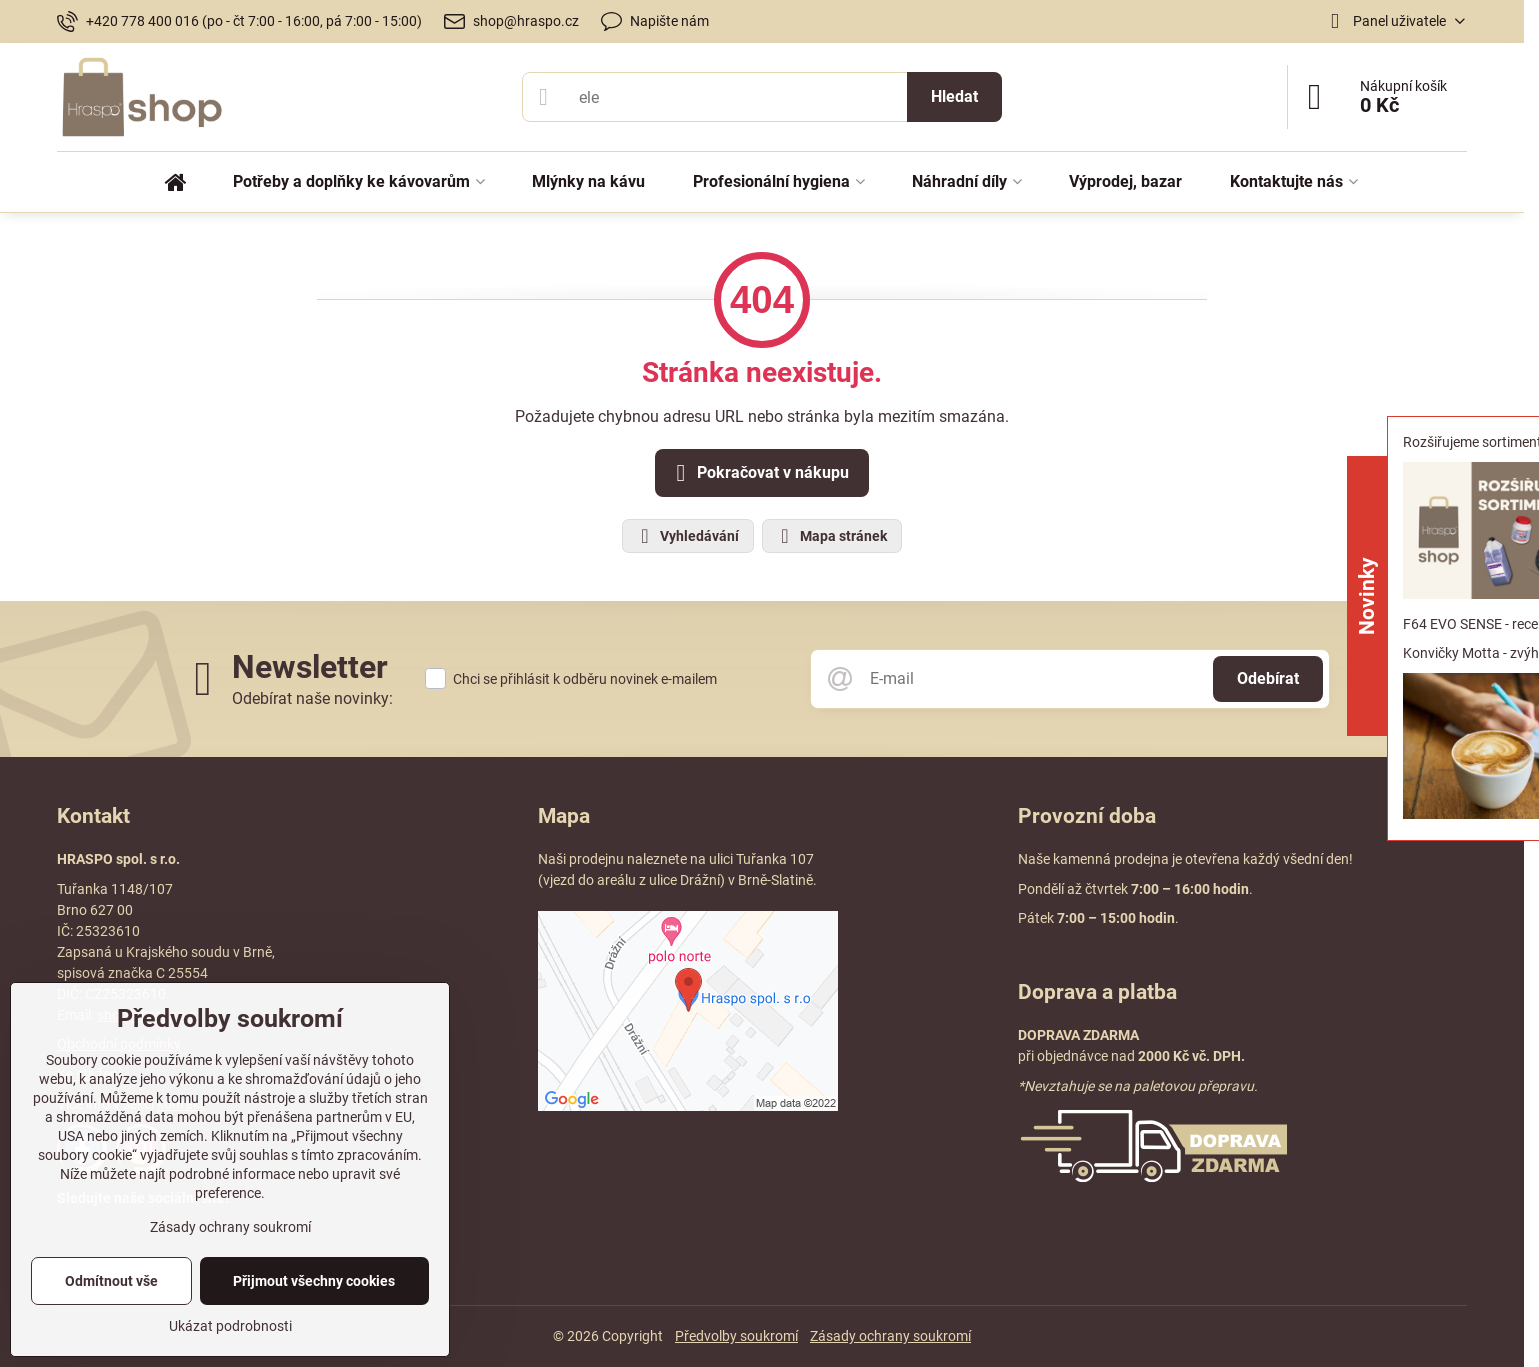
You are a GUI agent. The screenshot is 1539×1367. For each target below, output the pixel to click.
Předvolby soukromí (736, 1336)
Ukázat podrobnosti (230, 1326)
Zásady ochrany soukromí (890, 1336)
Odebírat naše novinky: (312, 698)
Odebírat (1268, 678)
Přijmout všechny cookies (314, 1281)
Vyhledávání (687, 536)
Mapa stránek (831, 536)
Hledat (954, 96)
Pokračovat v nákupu (759, 473)
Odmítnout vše (111, 1281)
